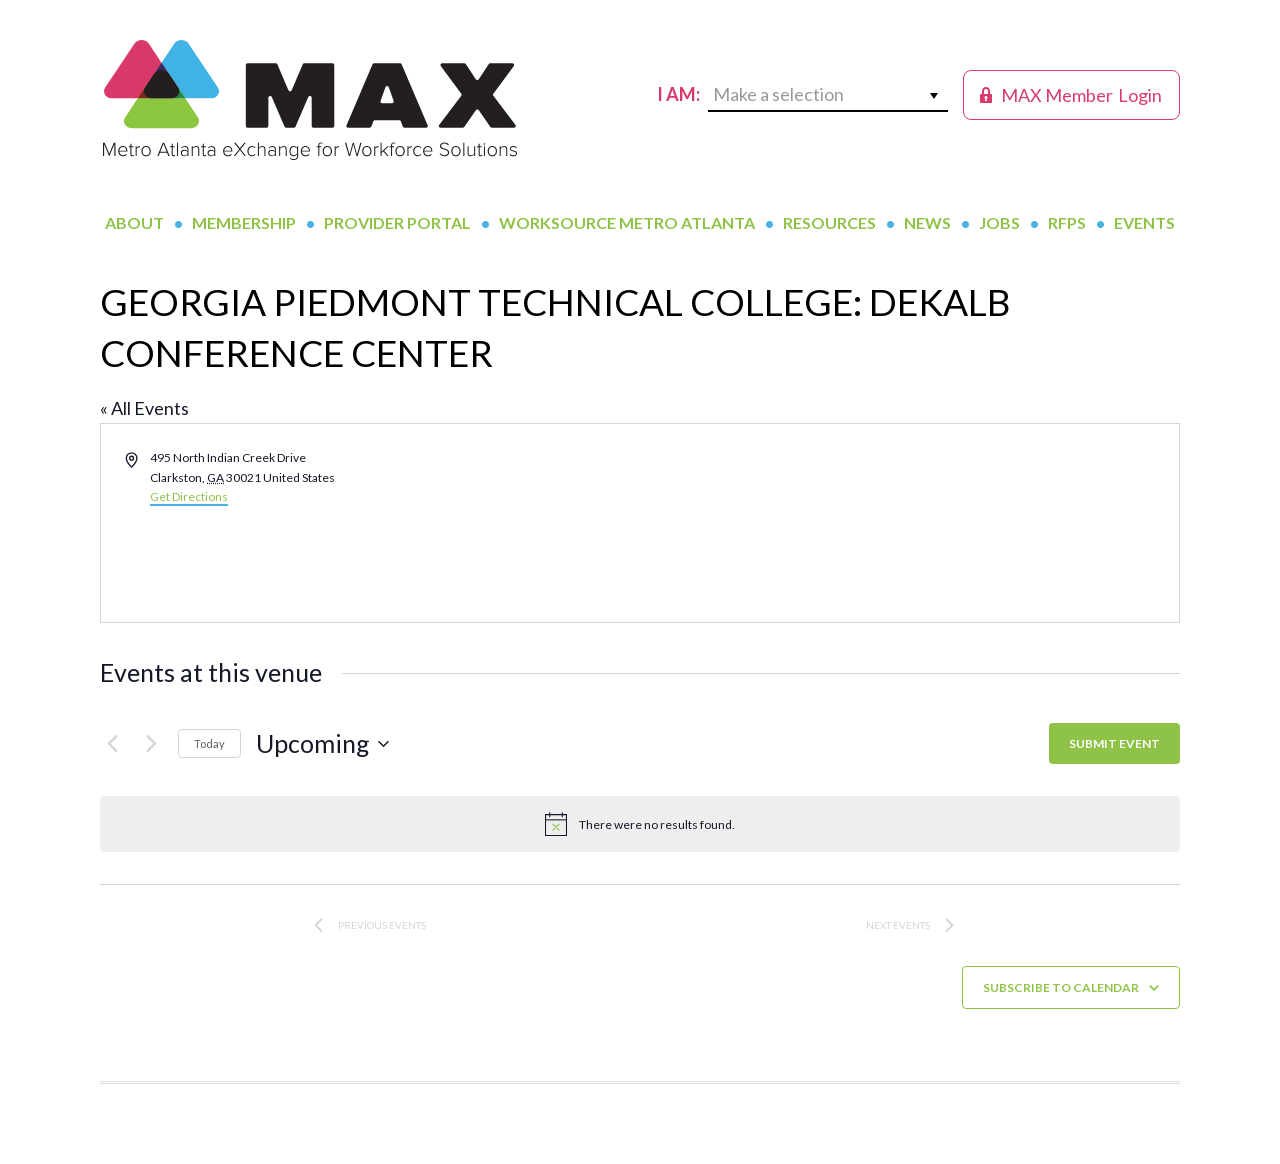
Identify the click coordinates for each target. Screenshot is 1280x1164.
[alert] (640, 824)
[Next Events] (151, 744)
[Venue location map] (908, 523)
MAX (310, 100)
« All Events (144, 408)
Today (209, 743)
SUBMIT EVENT (1114, 743)
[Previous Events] (112, 744)
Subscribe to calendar (1061, 987)
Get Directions (189, 496)
